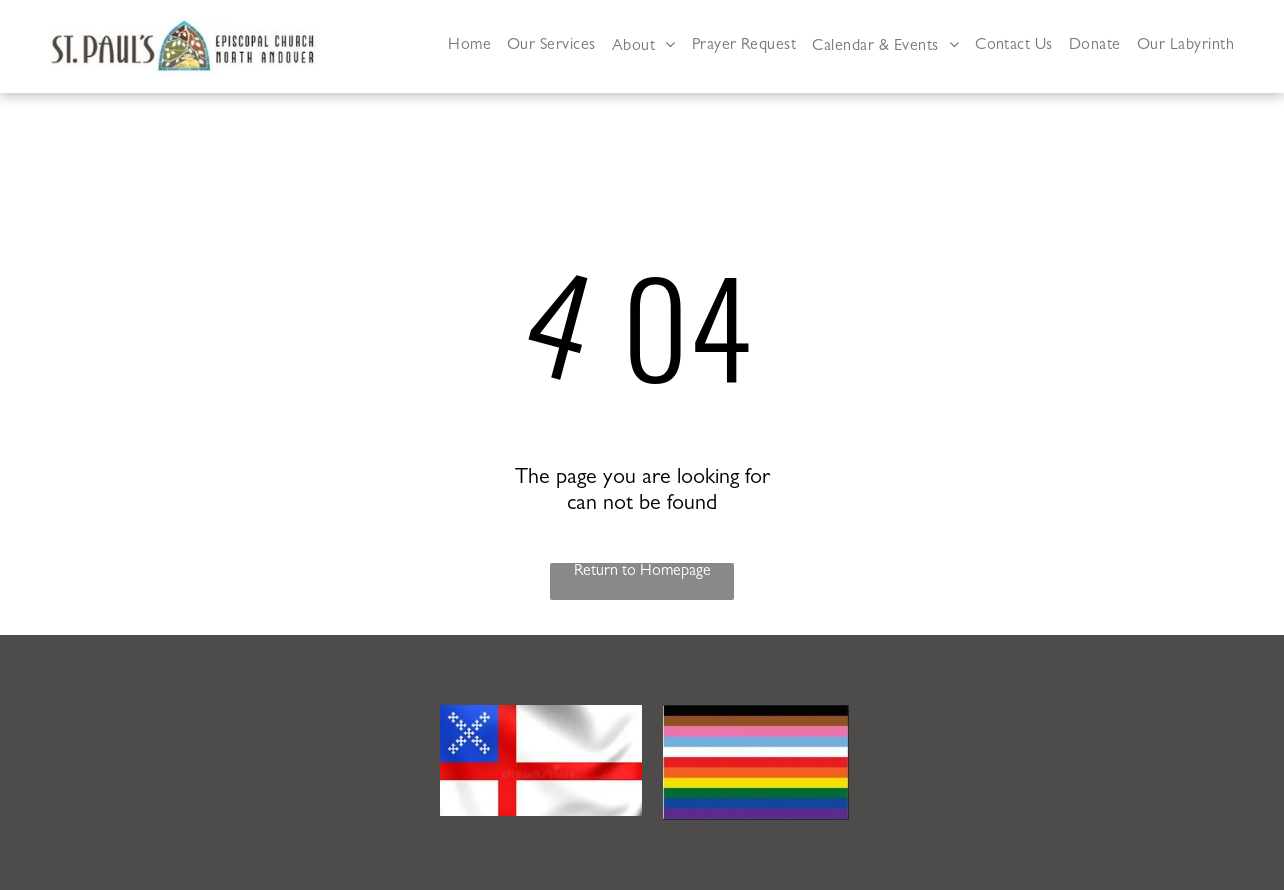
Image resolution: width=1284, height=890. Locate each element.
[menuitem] (469, 46)
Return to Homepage (642, 572)
